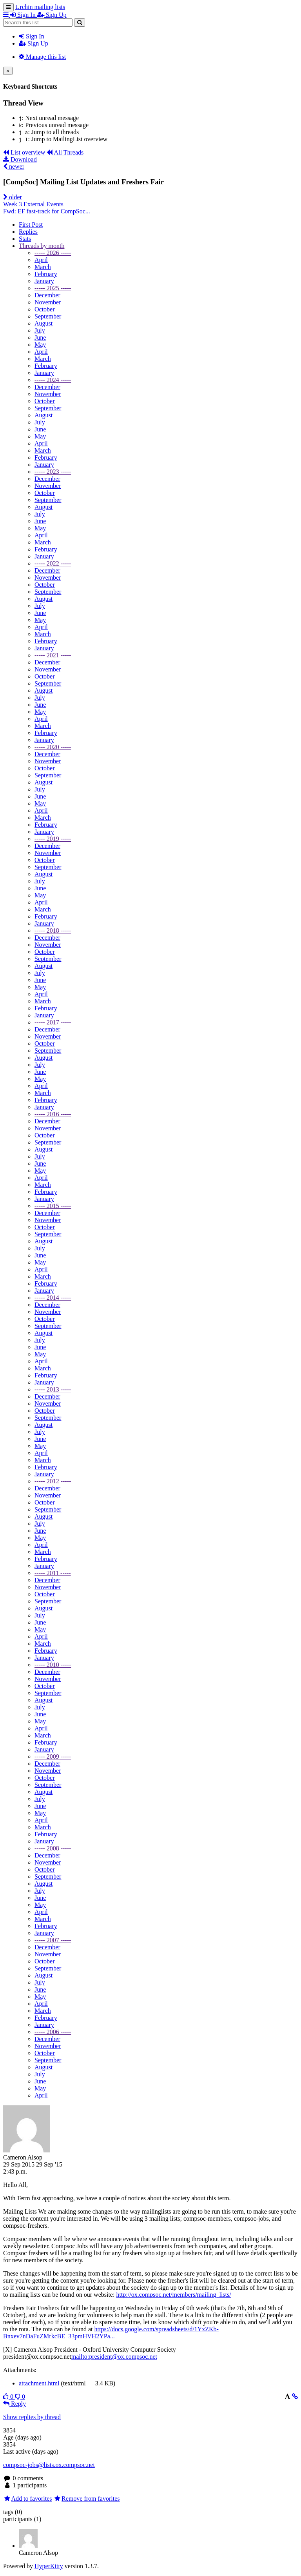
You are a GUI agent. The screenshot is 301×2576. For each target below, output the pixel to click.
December (47, 295)
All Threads (65, 152)
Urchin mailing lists (40, 7)
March (42, 267)
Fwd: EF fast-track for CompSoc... (46, 211)
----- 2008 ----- (52, 1848)
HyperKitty (48, 2566)
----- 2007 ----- (52, 1940)
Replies (28, 231)
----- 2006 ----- (52, 2031)
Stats (25, 238)
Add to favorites (27, 2498)
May (40, 344)
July (39, 330)
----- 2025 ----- (52, 288)
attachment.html (39, 2383)
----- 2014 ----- (52, 1297)
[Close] (8, 71)
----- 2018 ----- (52, 930)
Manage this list (42, 56)
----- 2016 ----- (52, 1114)
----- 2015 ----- (52, 1205)
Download (20, 159)
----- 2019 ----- (52, 838)
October (44, 309)
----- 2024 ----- (52, 380)
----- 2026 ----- (52, 252)
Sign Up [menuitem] (52, 14)
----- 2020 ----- (52, 747)
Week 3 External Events (33, 204)
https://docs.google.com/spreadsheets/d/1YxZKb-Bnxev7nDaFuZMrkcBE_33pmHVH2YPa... (111, 2333)
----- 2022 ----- (52, 563)
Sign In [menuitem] (23, 14)
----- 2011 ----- (52, 1573)
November (47, 302)
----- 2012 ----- (52, 1481)
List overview (24, 152)
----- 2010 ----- (52, 1664)
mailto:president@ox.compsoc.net (114, 2356)
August (43, 323)
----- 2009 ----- (52, 1756)
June (40, 337)
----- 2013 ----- (52, 1389)
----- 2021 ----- (52, 655)
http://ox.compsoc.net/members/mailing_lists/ (173, 2294)
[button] (6, 14)
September (47, 316)
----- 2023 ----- (52, 471)
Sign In (31, 36)
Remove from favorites (87, 2498)
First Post (31, 224)
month (41, 245)
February (45, 274)
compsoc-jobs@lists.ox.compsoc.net (49, 2464)
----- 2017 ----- (52, 1022)
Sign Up (33, 43)
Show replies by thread (32, 2417)
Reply (14, 2403)
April (41, 260)
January (44, 281)
